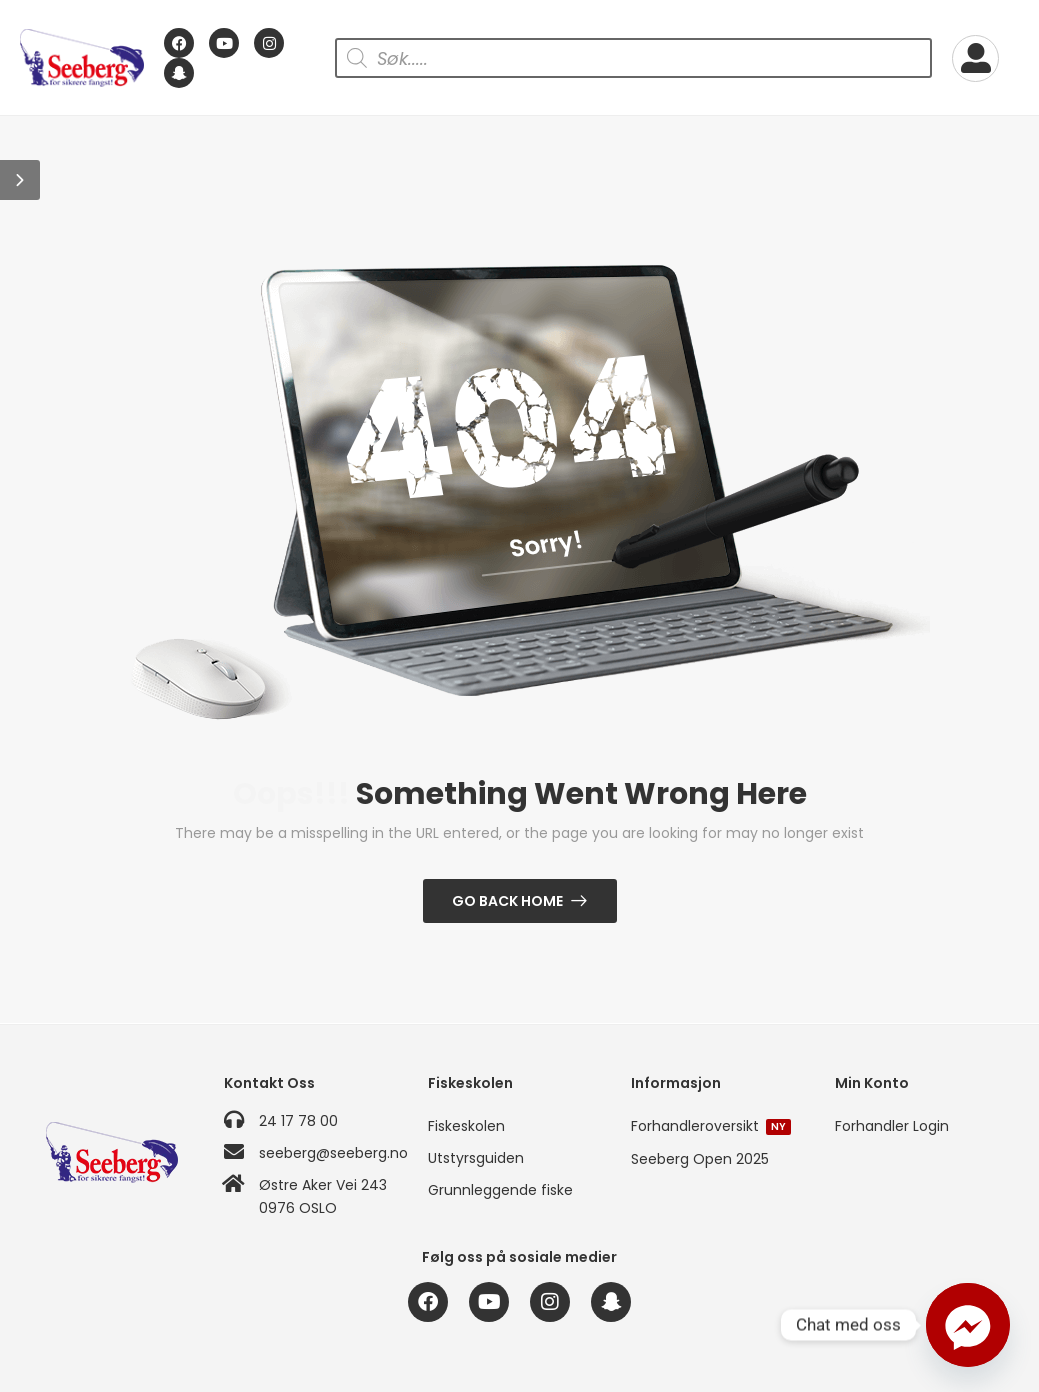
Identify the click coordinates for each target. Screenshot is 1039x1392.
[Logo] (82, 57)
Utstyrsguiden (476, 1158)
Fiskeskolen (466, 1126)
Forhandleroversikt (711, 1126)
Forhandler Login (892, 1126)
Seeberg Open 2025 (700, 1159)
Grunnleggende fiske (500, 1190)
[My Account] (975, 58)
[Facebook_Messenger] (968, 1325)
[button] (20, 180)
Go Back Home (507, 901)
